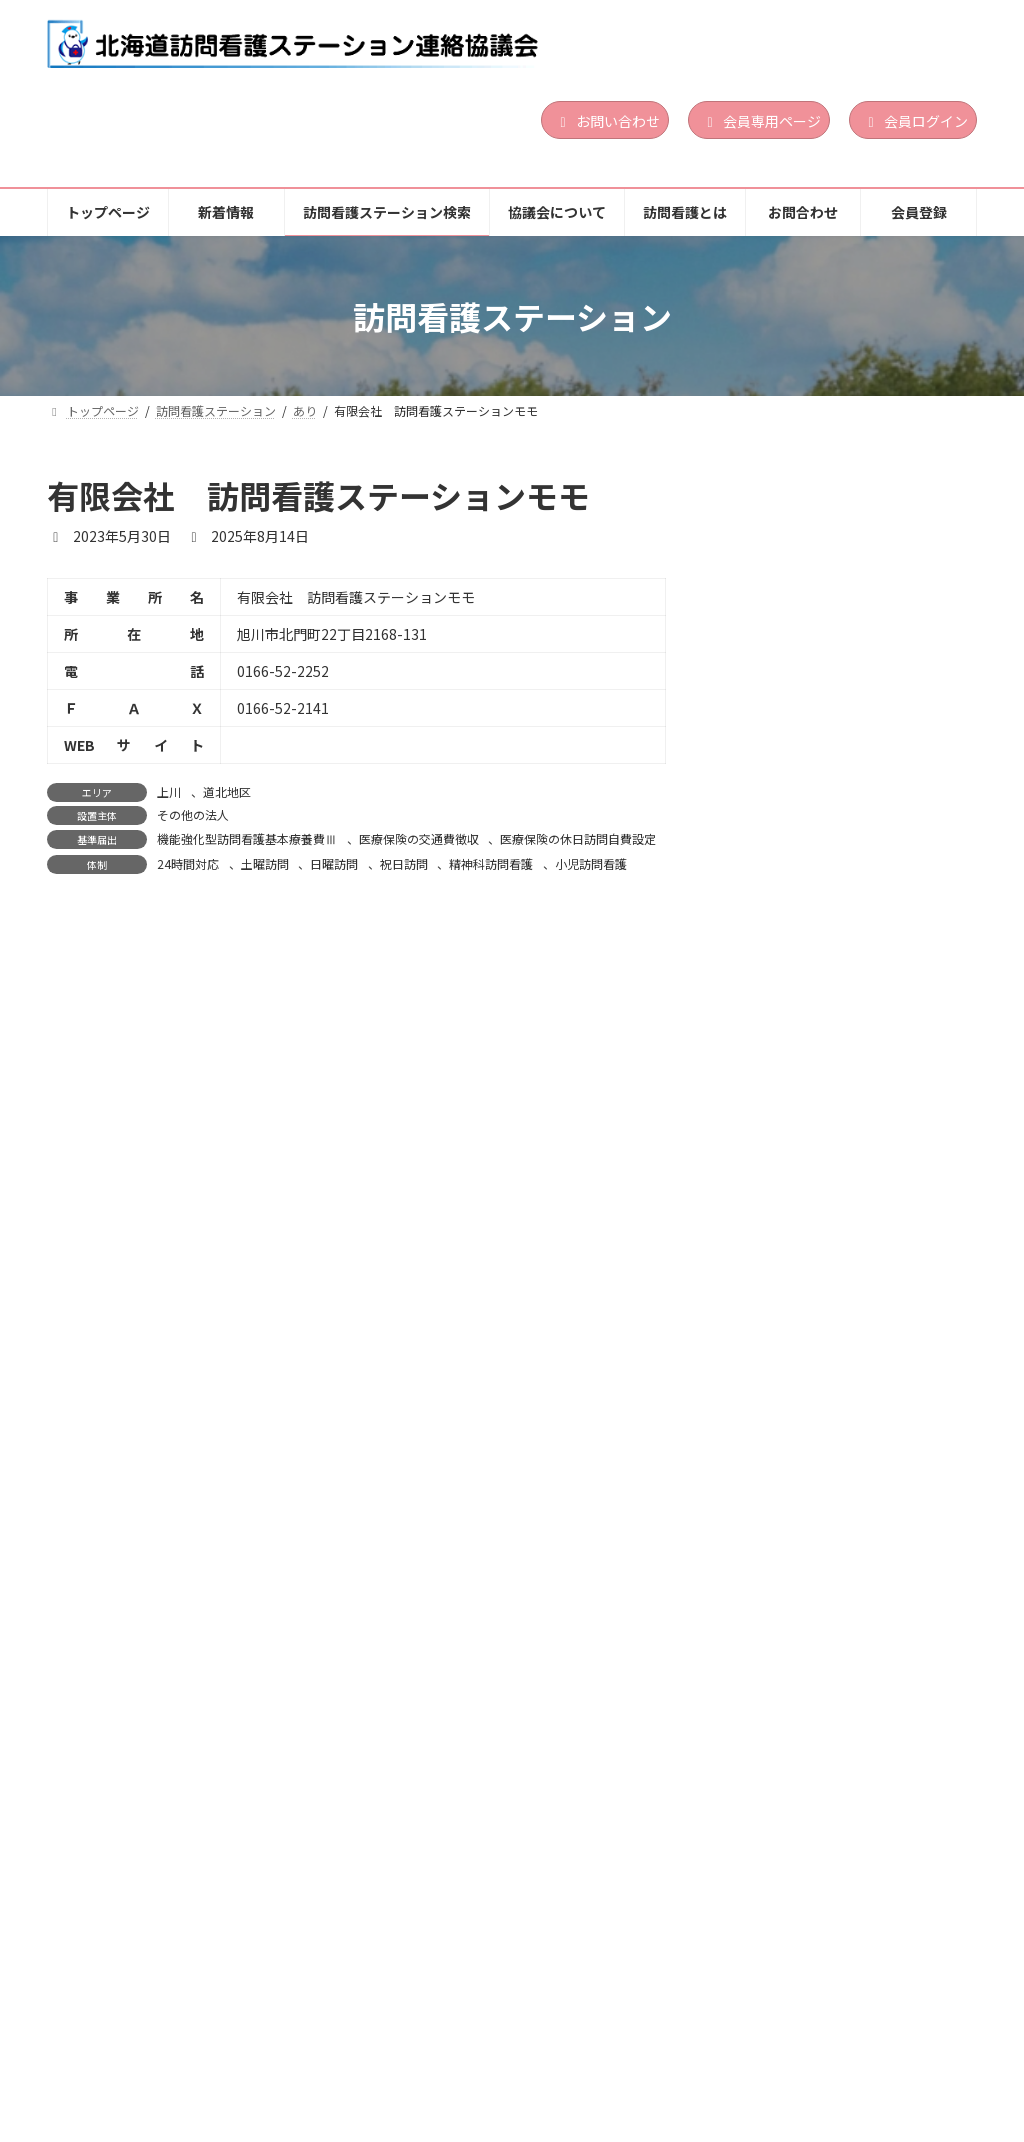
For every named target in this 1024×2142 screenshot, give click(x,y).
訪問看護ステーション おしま (830, 1532)
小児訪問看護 (591, 863)
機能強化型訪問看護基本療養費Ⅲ (247, 838)
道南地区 (891, 793)
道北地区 (227, 791)
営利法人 (858, 597)
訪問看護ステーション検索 (388, 2037)
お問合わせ (831, 2037)
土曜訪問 (265, 863)
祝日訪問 (404, 863)
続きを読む (910, 682)
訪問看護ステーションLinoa (827, 540)
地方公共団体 (869, 1810)
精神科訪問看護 (491, 863)
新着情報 (229, 2037)
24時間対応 (188, 863)
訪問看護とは (706, 2037)
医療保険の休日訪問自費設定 (578, 838)
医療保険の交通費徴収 (419, 838)
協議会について (568, 2037)
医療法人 (858, 1589)
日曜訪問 (334, 863)
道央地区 (891, 573)
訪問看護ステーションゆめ (822, 1753)
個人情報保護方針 (125, 2051)
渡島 (847, 793)
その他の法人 (193, 814)
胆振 (847, 573)
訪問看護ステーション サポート (843, 761)
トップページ (112, 2037)
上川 (169, 791)
